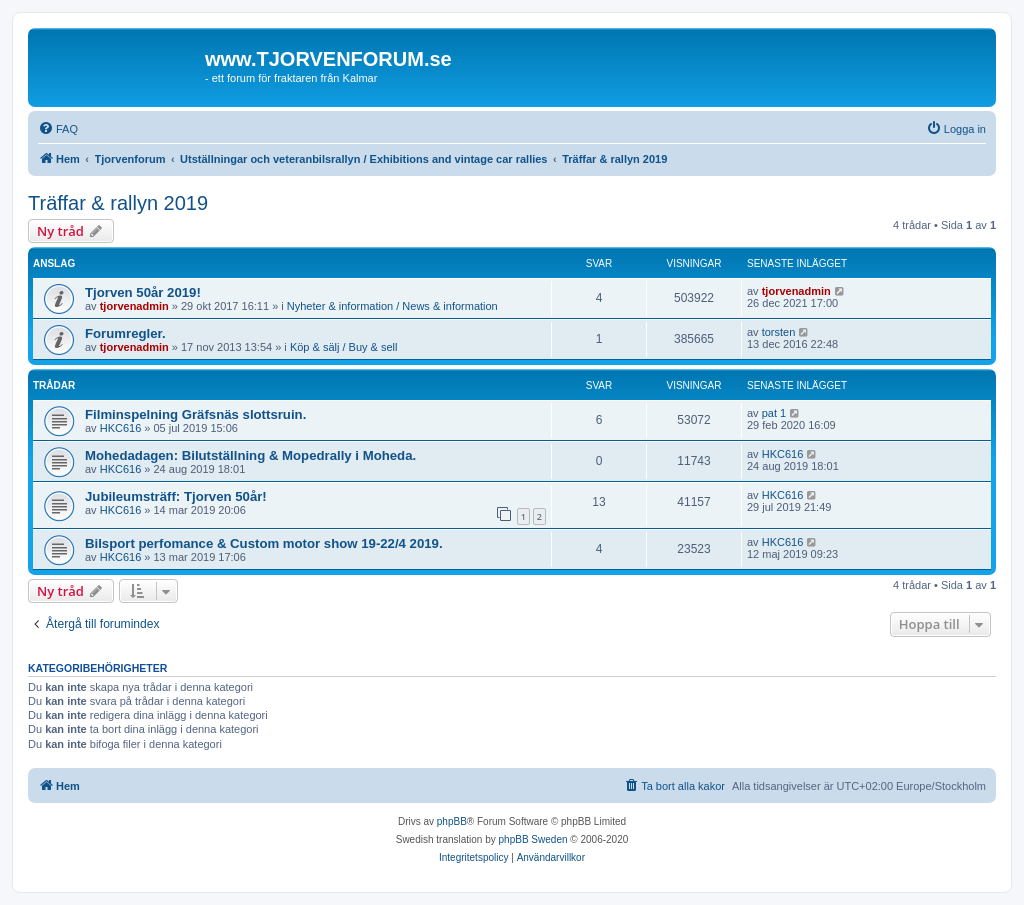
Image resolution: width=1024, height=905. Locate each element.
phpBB (452, 821)
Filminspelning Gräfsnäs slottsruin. (195, 414)
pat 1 (774, 413)
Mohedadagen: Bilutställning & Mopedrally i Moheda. (250, 455)
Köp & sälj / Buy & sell (344, 347)
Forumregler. (125, 333)
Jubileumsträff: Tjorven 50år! (176, 496)
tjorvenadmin (134, 306)
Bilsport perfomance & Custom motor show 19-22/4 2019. (264, 543)
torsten (779, 332)
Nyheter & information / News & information (392, 306)
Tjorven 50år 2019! (143, 292)
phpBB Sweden (533, 839)
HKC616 (121, 428)
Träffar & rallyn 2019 (118, 203)
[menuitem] (58, 129)
